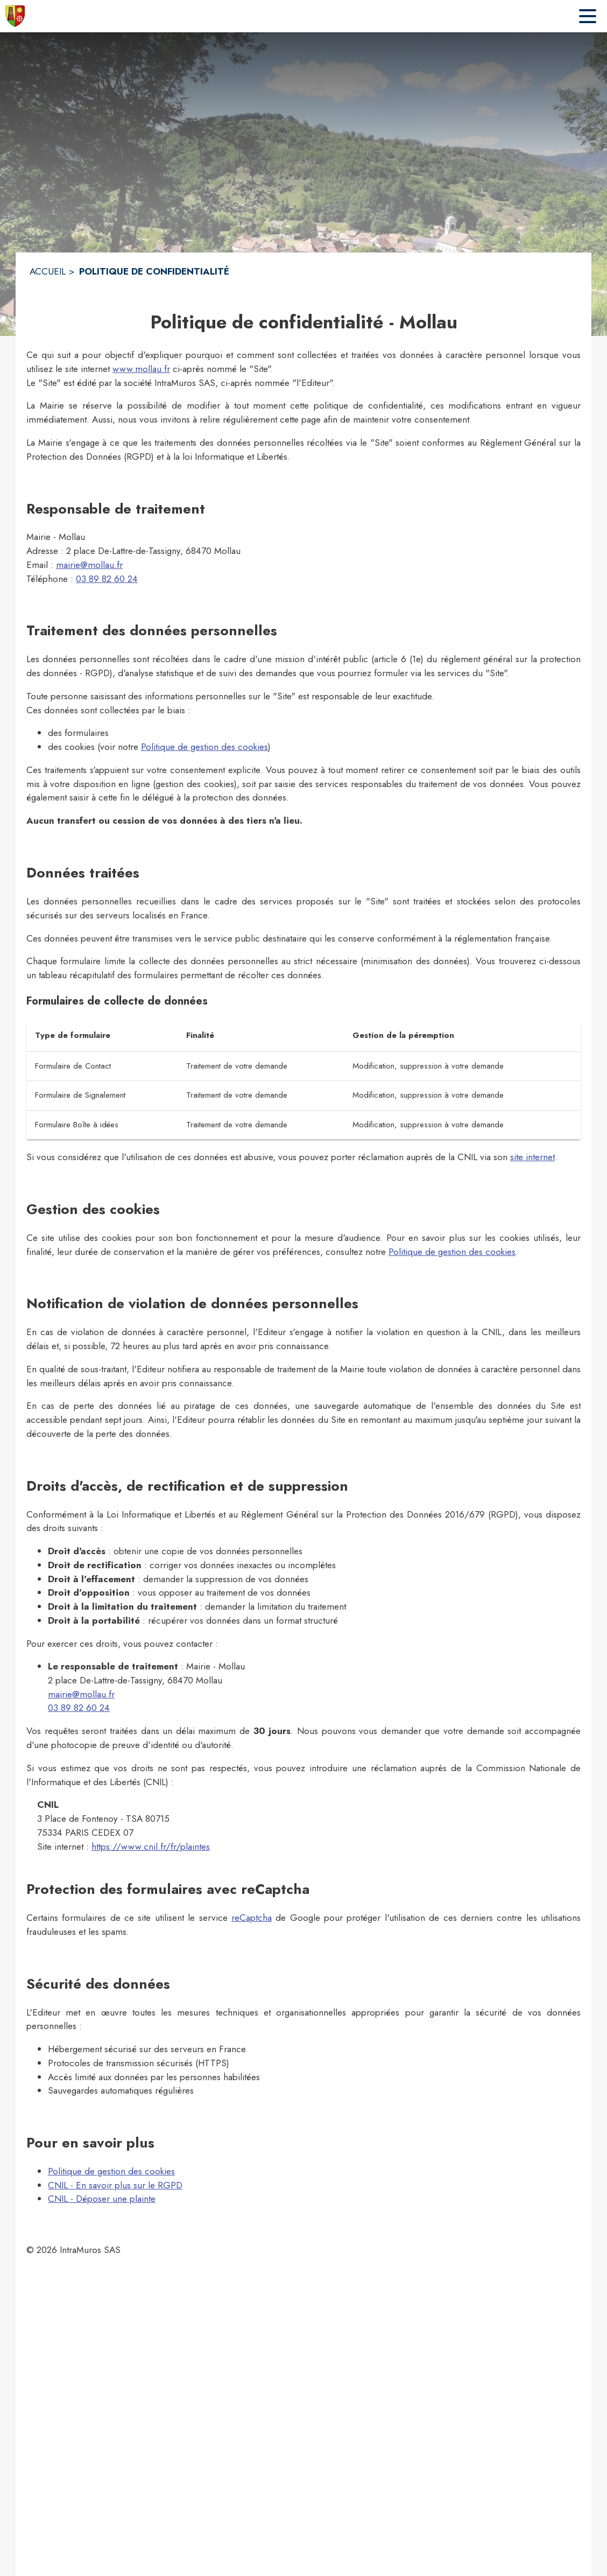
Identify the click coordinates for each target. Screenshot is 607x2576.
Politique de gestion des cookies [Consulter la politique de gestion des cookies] (452, 1251)
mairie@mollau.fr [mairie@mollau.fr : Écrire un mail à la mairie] (89, 564)
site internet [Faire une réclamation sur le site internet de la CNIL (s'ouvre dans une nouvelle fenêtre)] (532, 1156)
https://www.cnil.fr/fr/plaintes (150, 1846)
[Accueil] (15, 16)
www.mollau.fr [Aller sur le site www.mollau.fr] (141, 368)
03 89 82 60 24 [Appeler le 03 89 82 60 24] (107, 578)
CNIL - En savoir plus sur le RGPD (115, 2185)
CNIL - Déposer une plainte (102, 2198)
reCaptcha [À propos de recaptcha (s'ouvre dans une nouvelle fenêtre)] (251, 1917)
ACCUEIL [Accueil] (48, 271)
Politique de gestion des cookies (204, 746)
